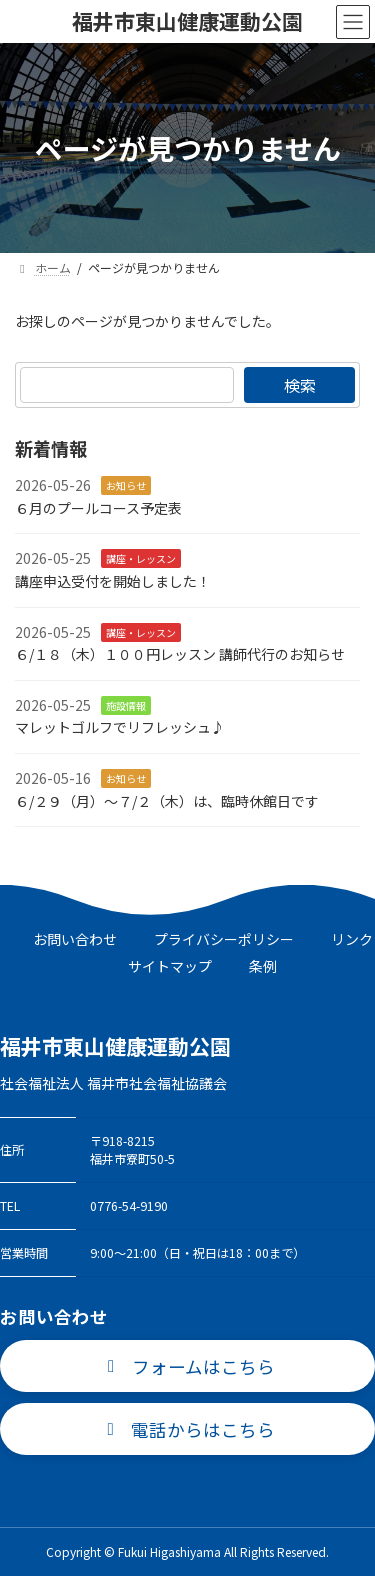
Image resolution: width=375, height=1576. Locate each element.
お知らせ (126, 485)
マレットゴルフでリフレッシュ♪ (120, 728)
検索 (300, 385)
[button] (187, 1366)
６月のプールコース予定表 (98, 508)
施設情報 (126, 705)
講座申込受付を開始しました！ (113, 581)
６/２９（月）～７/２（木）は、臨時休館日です (167, 801)
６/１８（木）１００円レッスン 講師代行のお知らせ (180, 654)
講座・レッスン (141, 559)
